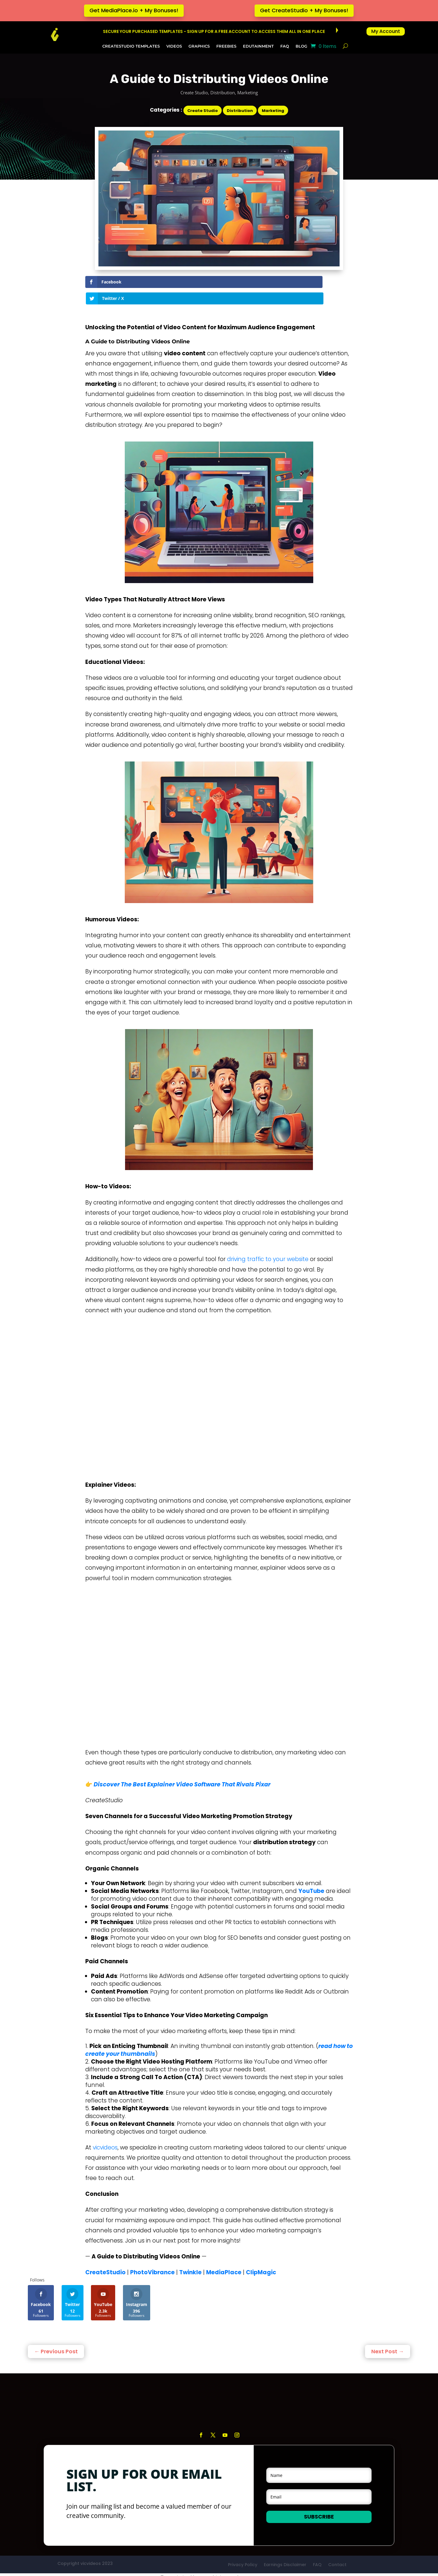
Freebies (226, 46)
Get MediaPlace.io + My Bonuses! (133, 10)
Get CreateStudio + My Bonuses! (304, 10)
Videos (174, 46)
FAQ (284, 46)
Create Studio (194, 92)
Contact (337, 2285)
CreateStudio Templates (131, 46)
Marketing (247, 92)
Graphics (199, 46)
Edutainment (258, 46)
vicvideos (105, 1869)
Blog (301, 46)
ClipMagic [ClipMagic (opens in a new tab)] (261, 1994)
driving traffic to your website (267, 1243)
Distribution (222, 92)
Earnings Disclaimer (285, 2285)
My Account (385, 31)
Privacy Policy (242, 2285)
